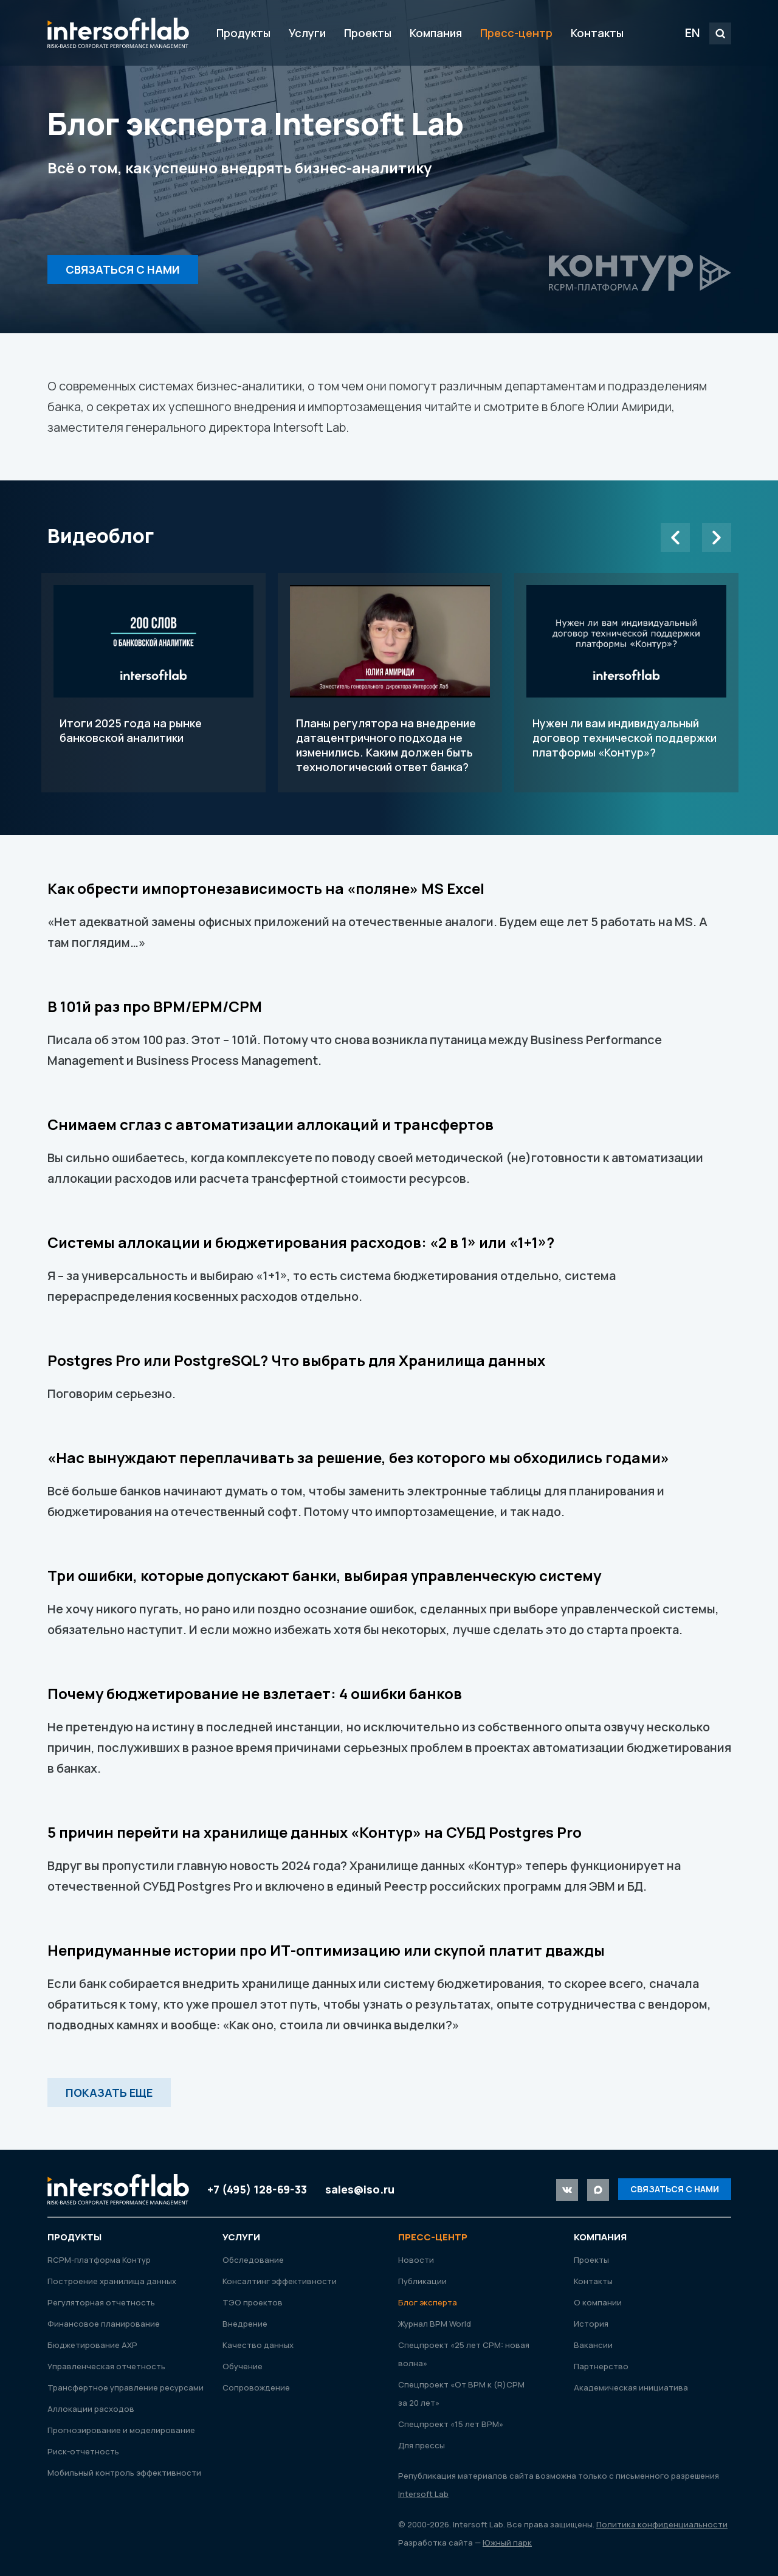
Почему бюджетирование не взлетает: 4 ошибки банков (254, 1693)
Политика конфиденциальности (662, 2524)
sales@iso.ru (359, 2189)
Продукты (243, 33)
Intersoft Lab (118, 33)
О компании (598, 2302)
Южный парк (507, 2542)
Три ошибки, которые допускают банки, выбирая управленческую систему (324, 1575)
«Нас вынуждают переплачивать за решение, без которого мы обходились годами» (358, 1457)
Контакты (597, 33)
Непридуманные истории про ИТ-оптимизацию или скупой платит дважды (326, 1950)
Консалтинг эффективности (279, 2281)
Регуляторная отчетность (101, 2302)
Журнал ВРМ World (434, 2323)
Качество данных (258, 2344)
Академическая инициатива (631, 2387)
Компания (436, 33)
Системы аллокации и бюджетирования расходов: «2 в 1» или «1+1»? (300, 1242)
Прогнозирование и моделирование (121, 2430)
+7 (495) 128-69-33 (257, 2189)
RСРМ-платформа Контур (99, 2259)
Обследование (253, 2259)
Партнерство (601, 2366)
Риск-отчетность (83, 2451)
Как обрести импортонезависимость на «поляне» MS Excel (265, 888)
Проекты (367, 33)
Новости (416, 2259)
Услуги (307, 33)
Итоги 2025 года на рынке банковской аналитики (153, 682)
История (591, 2323)
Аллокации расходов (90, 2408)
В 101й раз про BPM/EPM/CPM (154, 1006)
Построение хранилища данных (111, 2281)
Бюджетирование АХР (92, 2344)
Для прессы (421, 2445)
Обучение (242, 2366)
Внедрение (244, 2323)
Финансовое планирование (103, 2323)
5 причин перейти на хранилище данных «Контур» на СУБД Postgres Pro (314, 1832)
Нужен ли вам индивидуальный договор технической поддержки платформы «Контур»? (626, 682)
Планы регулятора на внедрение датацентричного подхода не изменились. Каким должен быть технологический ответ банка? (390, 682)
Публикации (422, 2281)
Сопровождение (256, 2387)
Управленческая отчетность (106, 2366)
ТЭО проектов (252, 2302)
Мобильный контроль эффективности (124, 2472)
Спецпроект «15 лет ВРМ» (450, 2423)
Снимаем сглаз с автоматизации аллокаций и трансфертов (270, 1124)
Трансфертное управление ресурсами (125, 2387)
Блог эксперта (427, 2302)
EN (692, 32)
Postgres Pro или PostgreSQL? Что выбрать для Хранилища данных (296, 1360)
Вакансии (593, 2344)
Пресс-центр (516, 33)
